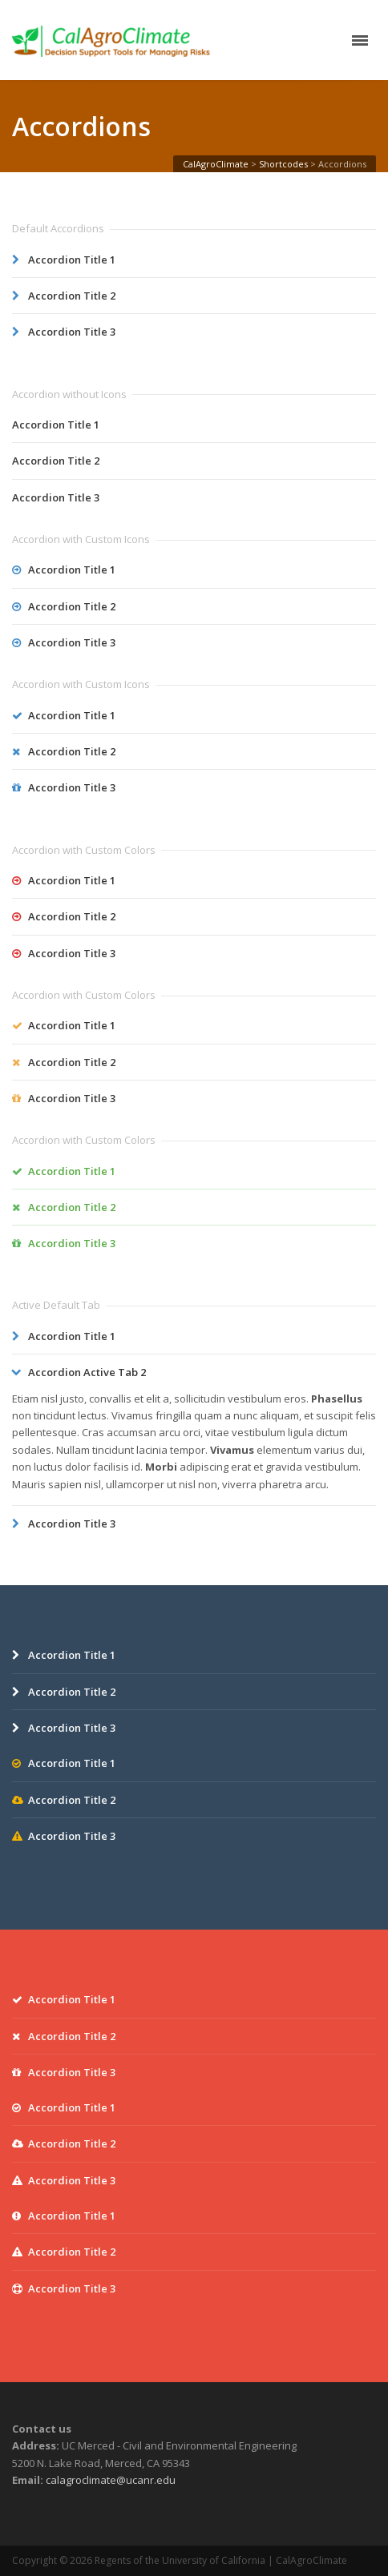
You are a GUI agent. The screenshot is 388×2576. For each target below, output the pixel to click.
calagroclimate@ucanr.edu (111, 2480)
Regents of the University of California (180, 2560)
